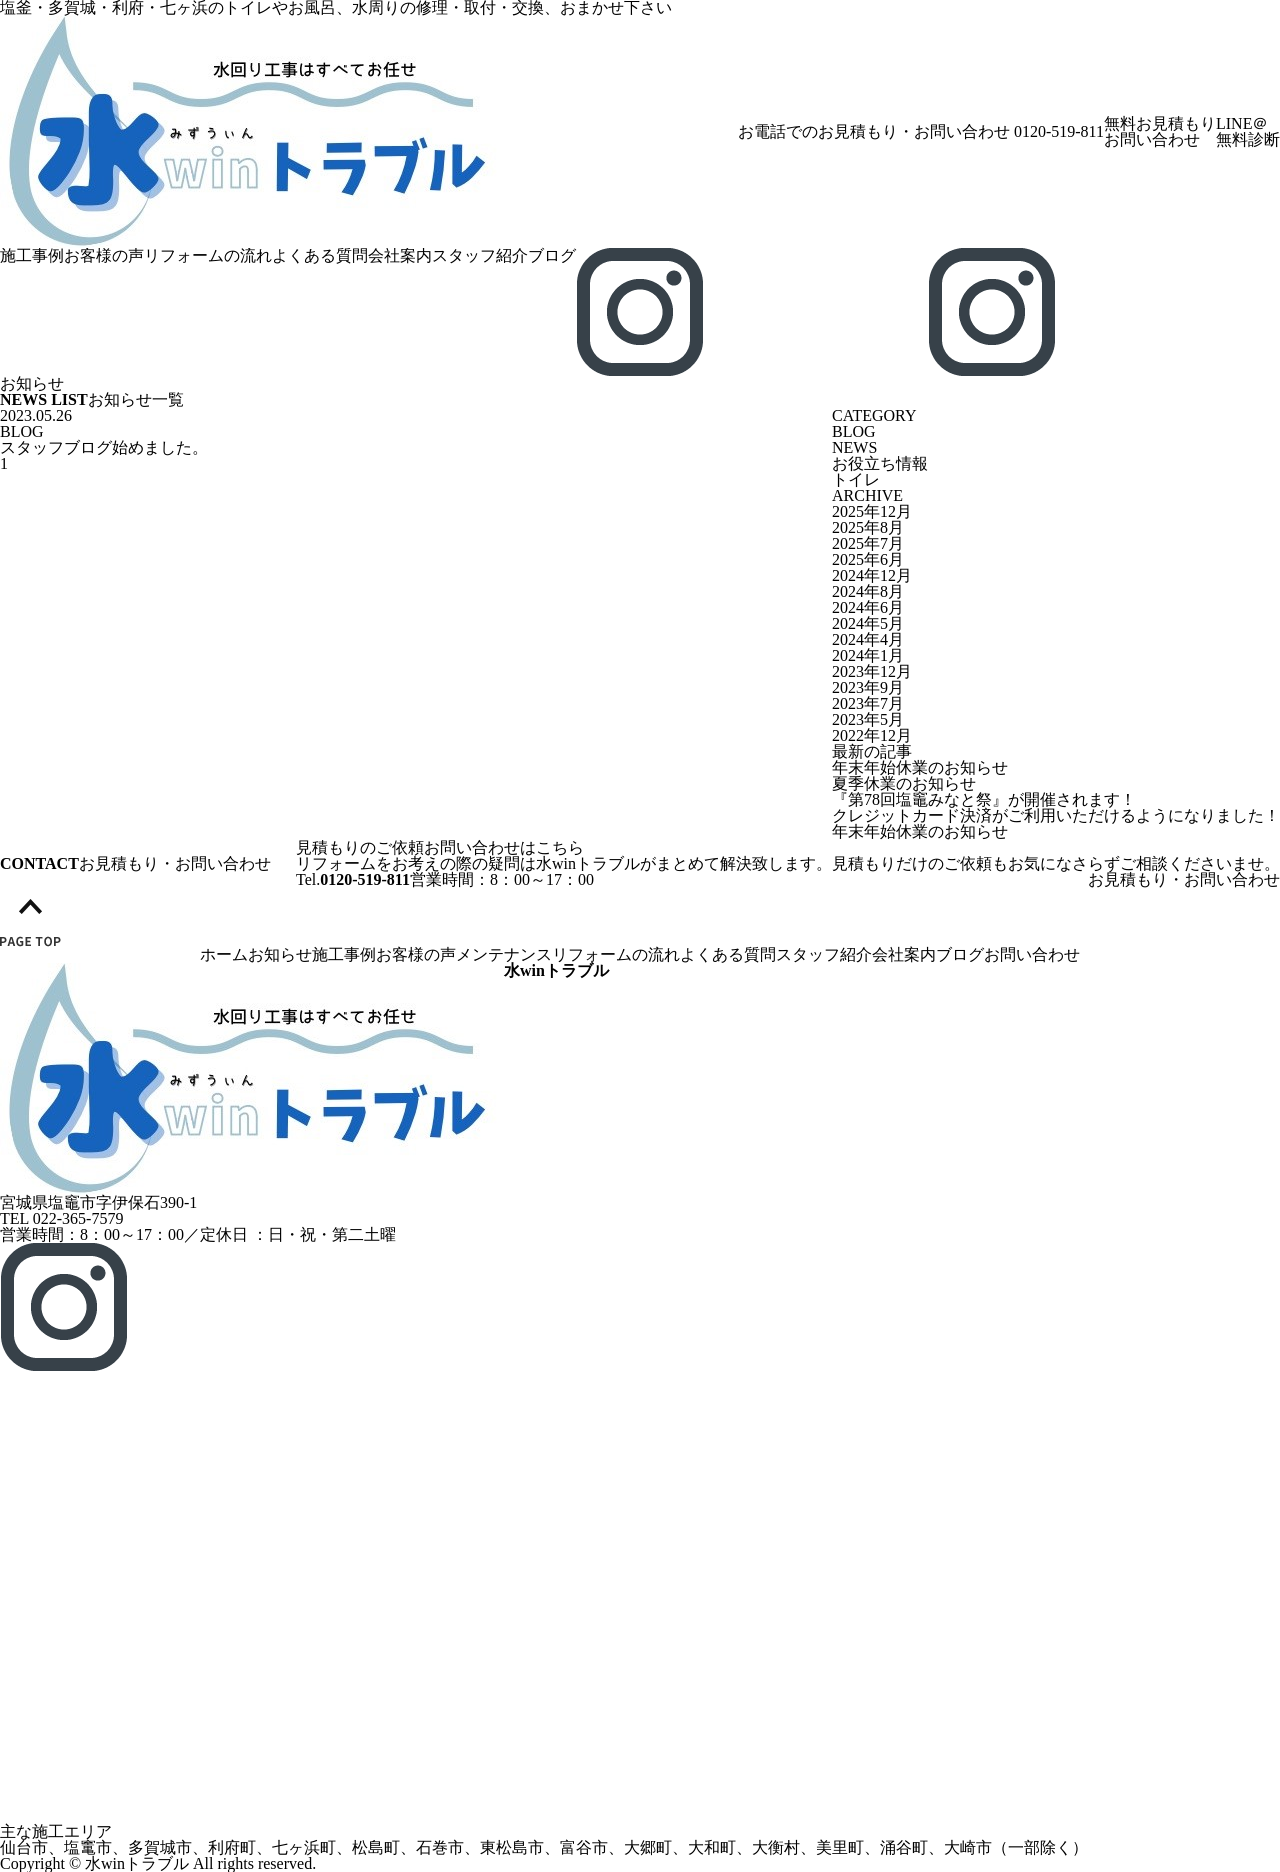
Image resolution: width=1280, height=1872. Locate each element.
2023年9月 (868, 687)
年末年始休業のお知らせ (920, 767)
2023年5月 (868, 719)
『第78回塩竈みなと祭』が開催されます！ (984, 799)
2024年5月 (868, 623)
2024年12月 (872, 575)
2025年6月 (868, 559)
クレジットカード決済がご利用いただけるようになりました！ (1056, 815)
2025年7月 (868, 543)
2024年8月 (868, 591)
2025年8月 (868, 527)
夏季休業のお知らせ (904, 783)
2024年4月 (868, 639)
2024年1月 (868, 655)
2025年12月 (872, 511)
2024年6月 (868, 607)
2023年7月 (868, 703)
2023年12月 (872, 671)
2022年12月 (872, 735)
